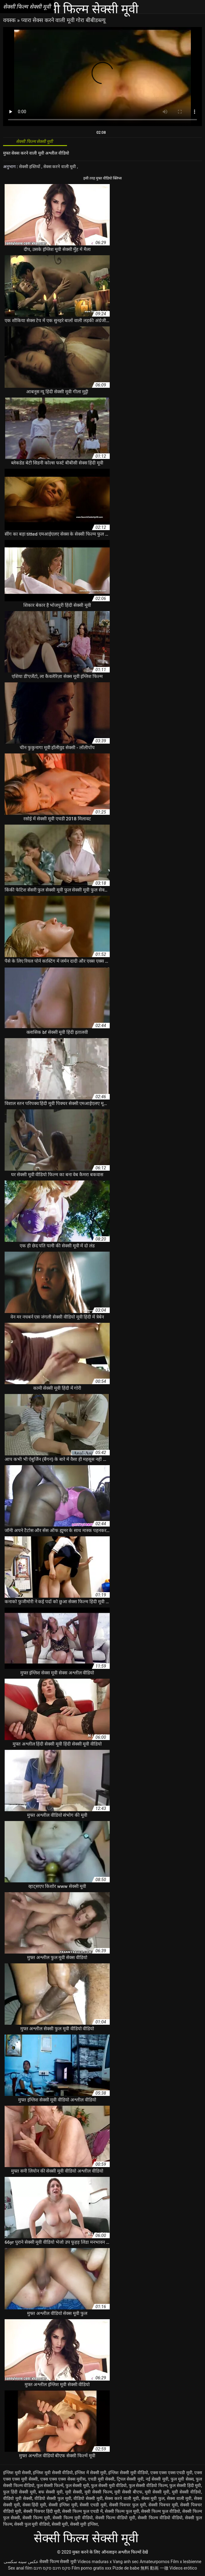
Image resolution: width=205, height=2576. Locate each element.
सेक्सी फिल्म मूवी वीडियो (73, 2517)
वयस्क (10, 20)
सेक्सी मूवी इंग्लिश (84, 2524)
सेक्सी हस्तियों (30, 166)
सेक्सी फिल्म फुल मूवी (122, 2511)
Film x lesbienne (186, 2561)
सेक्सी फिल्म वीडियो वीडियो (160, 2517)
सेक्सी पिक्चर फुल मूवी (127, 2504)
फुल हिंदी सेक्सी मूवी (19, 2491)
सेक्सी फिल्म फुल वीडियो (160, 2511)
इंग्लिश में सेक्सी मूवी (90, 2472)
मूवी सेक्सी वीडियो (186, 2491)
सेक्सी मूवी (60, 2524)
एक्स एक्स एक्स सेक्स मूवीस (63, 2479)
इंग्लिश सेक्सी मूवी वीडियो (128, 2472)
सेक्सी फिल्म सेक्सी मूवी (57, 2561)
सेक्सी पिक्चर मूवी (163, 2504)
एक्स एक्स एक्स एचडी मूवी (171, 2472)
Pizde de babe (125, 2568)
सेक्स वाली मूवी (179, 2498)
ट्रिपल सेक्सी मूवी (130, 2479)
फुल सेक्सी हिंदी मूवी (185, 2485)
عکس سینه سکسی (21, 2561)
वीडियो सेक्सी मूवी (88, 2498)
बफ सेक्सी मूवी (50, 2491)
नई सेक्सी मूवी (157, 2479)
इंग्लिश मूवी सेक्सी (17, 2472)
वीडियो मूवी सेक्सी (17, 2498)
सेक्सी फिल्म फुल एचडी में (82, 2511)
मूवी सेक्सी (73, 2491)
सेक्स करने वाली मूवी (60, 166)
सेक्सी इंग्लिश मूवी (63, 2504)
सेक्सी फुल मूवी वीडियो (31, 2524)
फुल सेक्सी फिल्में (50, 2485)
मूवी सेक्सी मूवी (157, 2491)
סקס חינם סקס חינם (52, 2568)
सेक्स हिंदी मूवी (34, 2504)
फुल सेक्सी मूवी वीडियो (109, 2485)
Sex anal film (20, 2568)
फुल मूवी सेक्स (182, 2479)
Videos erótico (183, 2568)
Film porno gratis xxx (92, 2568)
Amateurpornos (154, 2561)
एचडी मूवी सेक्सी (101, 2479)
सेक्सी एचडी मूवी (93, 2504)
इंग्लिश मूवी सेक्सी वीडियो (53, 2472)
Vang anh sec (126, 2561)
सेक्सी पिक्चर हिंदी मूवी (41, 2511)
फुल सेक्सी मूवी (77, 2485)
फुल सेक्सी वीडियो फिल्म (148, 2485)
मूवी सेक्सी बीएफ (128, 2491)
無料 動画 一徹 (154, 2568)
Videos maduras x (94, 2561)
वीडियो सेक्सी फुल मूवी (52, 2498)
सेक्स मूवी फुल (153, 2498)
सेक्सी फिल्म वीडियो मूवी (115, 2517)
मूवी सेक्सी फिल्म (98, 2491)
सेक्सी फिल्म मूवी (36, 2517)
